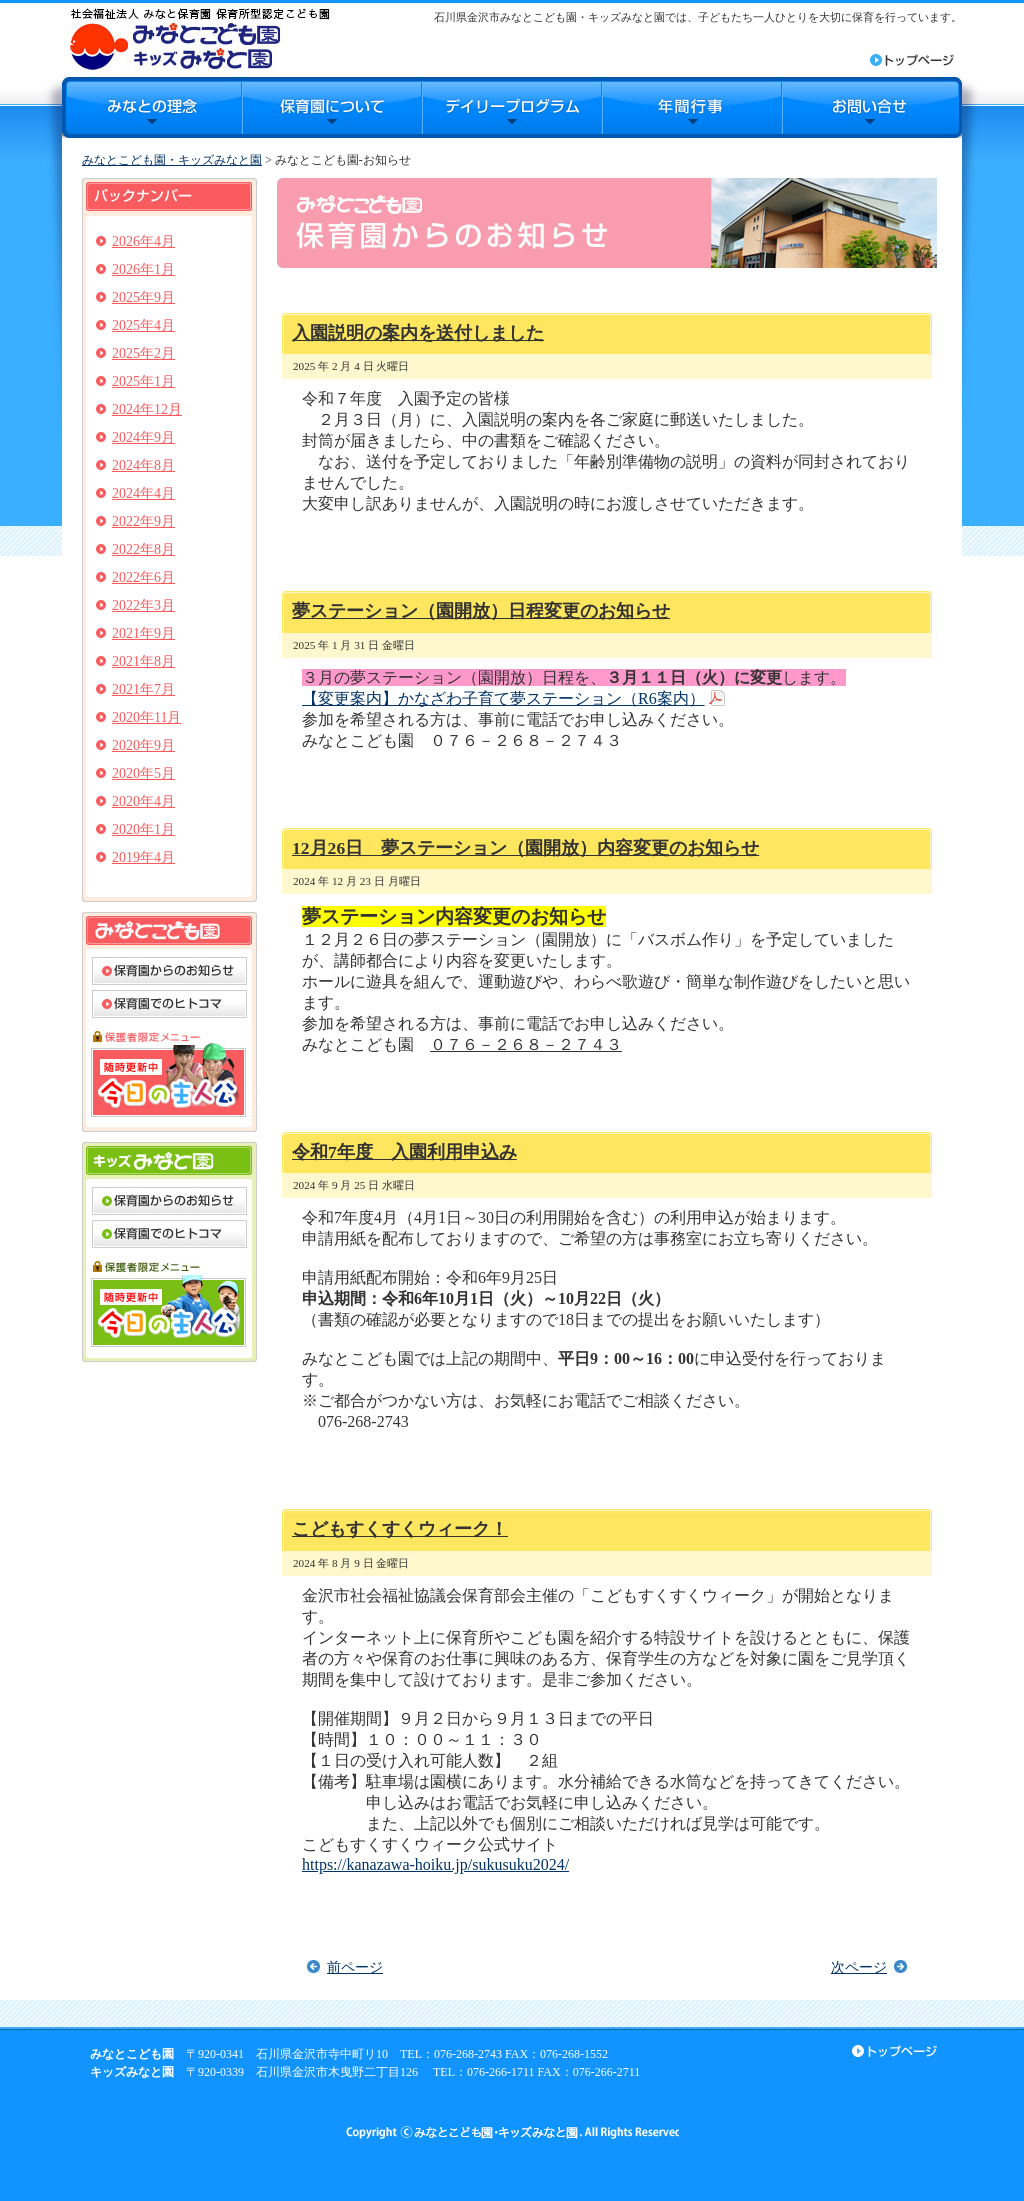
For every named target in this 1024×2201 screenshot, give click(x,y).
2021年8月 (143, 661)
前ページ (355, 1967)
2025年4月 (143, 325)
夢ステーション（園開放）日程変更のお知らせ (481, 611)
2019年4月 (143, 857)
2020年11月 (146, 717)
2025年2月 (143, 353)
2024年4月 (143, 493)
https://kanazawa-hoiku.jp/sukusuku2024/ (435, 1864)
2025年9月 (143, 297)
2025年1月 (143, 381)
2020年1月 (143, 829)
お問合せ (872, 107)
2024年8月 (143, 465)
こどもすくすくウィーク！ (400, 1529)
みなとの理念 (152, 107)
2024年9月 (143, 437)
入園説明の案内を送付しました (418, 333)
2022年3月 (143, 605)
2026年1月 (143, 269)
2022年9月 (143, 521)
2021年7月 (143, 689)
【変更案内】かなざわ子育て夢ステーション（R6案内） (503, 698)
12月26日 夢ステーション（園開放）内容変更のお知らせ (525, 848)
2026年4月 (143, 241)
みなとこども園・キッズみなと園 (172, 160)
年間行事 (692, 107)
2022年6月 (143, 577)
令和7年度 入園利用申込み (404, 1152)
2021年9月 (143, 633)
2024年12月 (147, 409)
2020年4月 (143, 801)
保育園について (332, 107)
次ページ (859, 1967)
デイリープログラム (512, 107)
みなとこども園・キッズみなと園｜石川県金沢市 (199, 38)
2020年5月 (143, 773)
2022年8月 (143, 549)
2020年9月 (143, 745)
